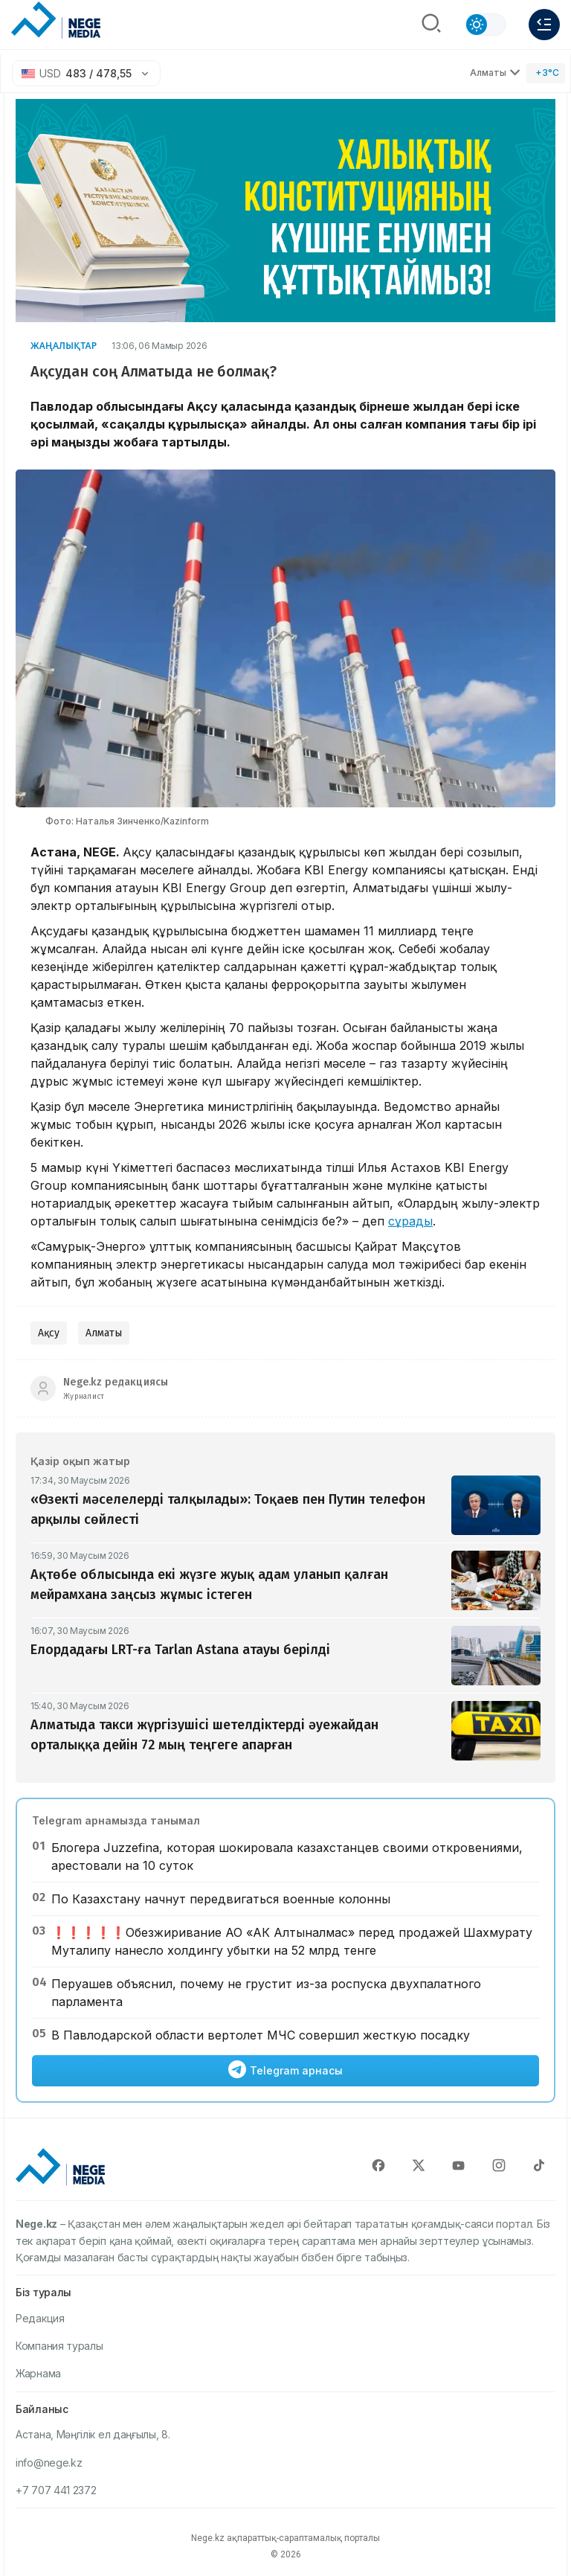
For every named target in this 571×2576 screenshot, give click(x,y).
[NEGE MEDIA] (55, 20)
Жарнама (38, 2373)
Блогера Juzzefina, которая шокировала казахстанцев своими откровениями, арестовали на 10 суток (287, 1856)
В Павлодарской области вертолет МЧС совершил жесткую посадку (260, 2035)
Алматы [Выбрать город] (495, 72)
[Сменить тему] (485, 24)
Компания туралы (59, 2345)
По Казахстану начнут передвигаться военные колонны (220, 1898)
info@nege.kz (49, 2462)
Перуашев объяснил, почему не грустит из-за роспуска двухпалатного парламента (266, 1992)
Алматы (104, 1333)
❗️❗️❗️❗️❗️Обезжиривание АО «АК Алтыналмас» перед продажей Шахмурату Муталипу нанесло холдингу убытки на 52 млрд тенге (291, 1941)
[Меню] (544, 24)
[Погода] (545, 73)
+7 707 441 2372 (56, 2490)
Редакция (40, 2318)
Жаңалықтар (63, 345)
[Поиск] (431, 24)
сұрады (410, 1221)
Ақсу (48, 1333)
